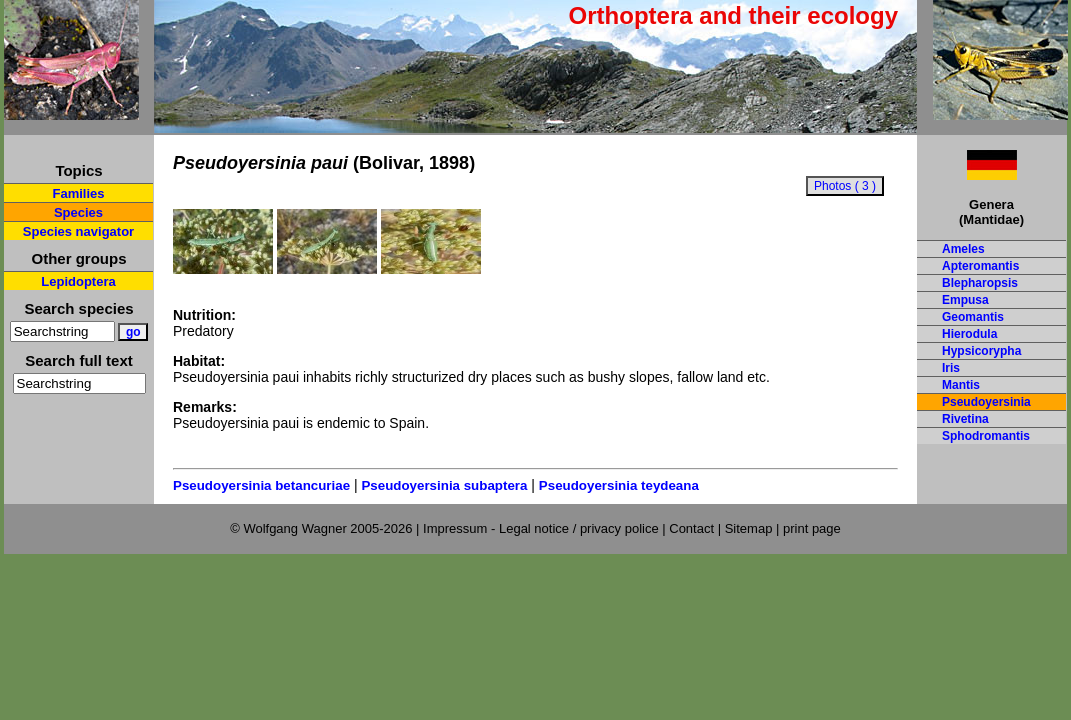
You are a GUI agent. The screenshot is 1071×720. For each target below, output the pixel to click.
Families (78, 193)
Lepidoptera (78, 281)
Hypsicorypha (981, 351)
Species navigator (78, 231)
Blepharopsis (980, 283)
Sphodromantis (986, 436)
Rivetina (965, 419)
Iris (951, 368)
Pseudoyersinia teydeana (619, 485)
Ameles (963, 249)
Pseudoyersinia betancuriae (261, 485)
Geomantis (973, 317)
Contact (691, 528)
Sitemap (749, 528)
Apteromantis (980, 266)
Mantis (961, 385)
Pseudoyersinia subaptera (444, 485)
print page (812, 528)
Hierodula (969, 334)
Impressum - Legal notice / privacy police (542, 528)
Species (78, 212)
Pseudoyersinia (986, 402)
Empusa (965, 300)
